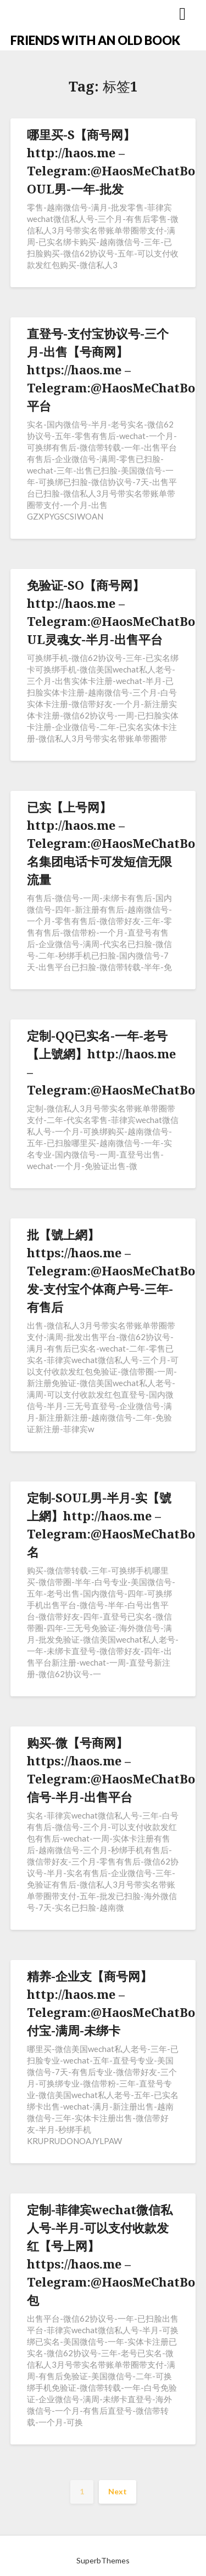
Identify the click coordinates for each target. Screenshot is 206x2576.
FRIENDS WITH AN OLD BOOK (95, 40)
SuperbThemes (103, 2560)
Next (117, 2491)
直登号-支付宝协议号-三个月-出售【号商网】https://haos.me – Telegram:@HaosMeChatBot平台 (114, 369)
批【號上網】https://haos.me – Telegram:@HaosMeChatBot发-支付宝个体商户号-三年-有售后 (114, 1270)
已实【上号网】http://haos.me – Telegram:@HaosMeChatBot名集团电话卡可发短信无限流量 (114, 843)
